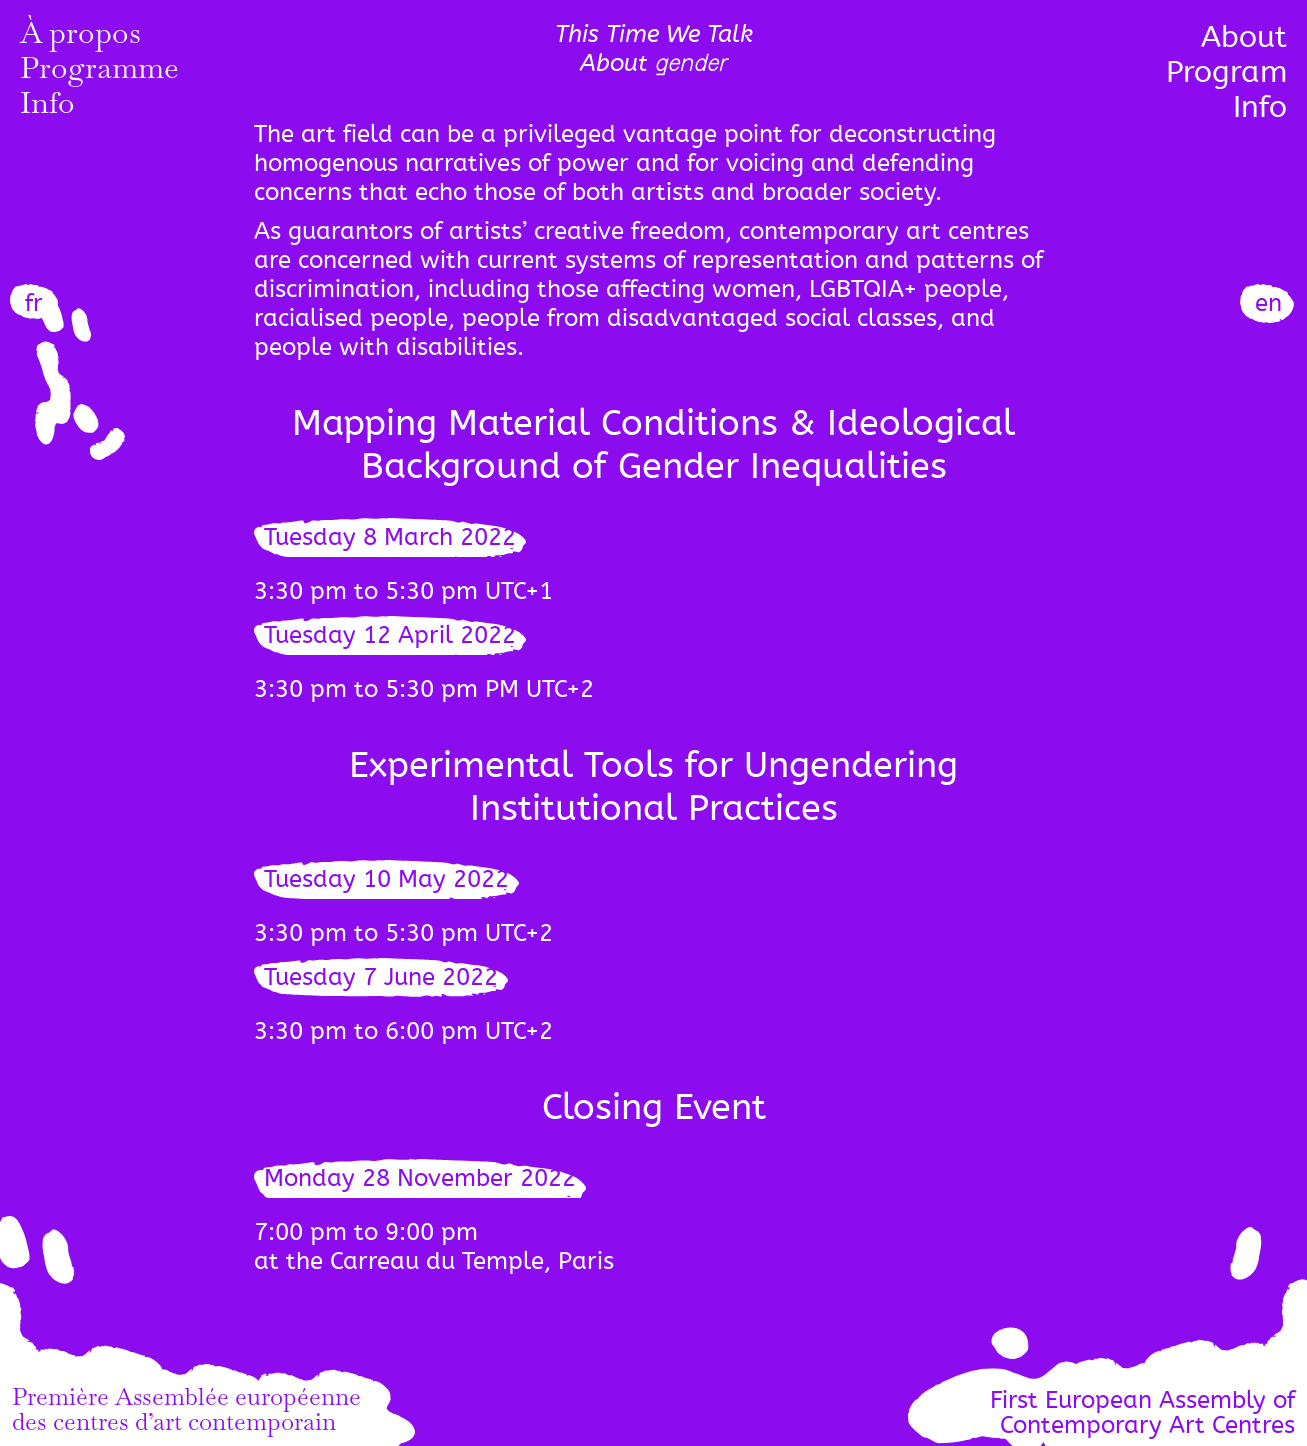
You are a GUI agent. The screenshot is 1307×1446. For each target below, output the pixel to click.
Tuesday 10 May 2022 (386, 879)
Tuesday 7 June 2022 (381, 977)
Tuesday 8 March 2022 (390, 537)
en (1268, 303)
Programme (99, 72)
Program (1226, 72)
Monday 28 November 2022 (420, 1178)
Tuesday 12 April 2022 (390, 635)
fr (34, 303)
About (1244, 37)
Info (47, 107)
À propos (80, 37)
